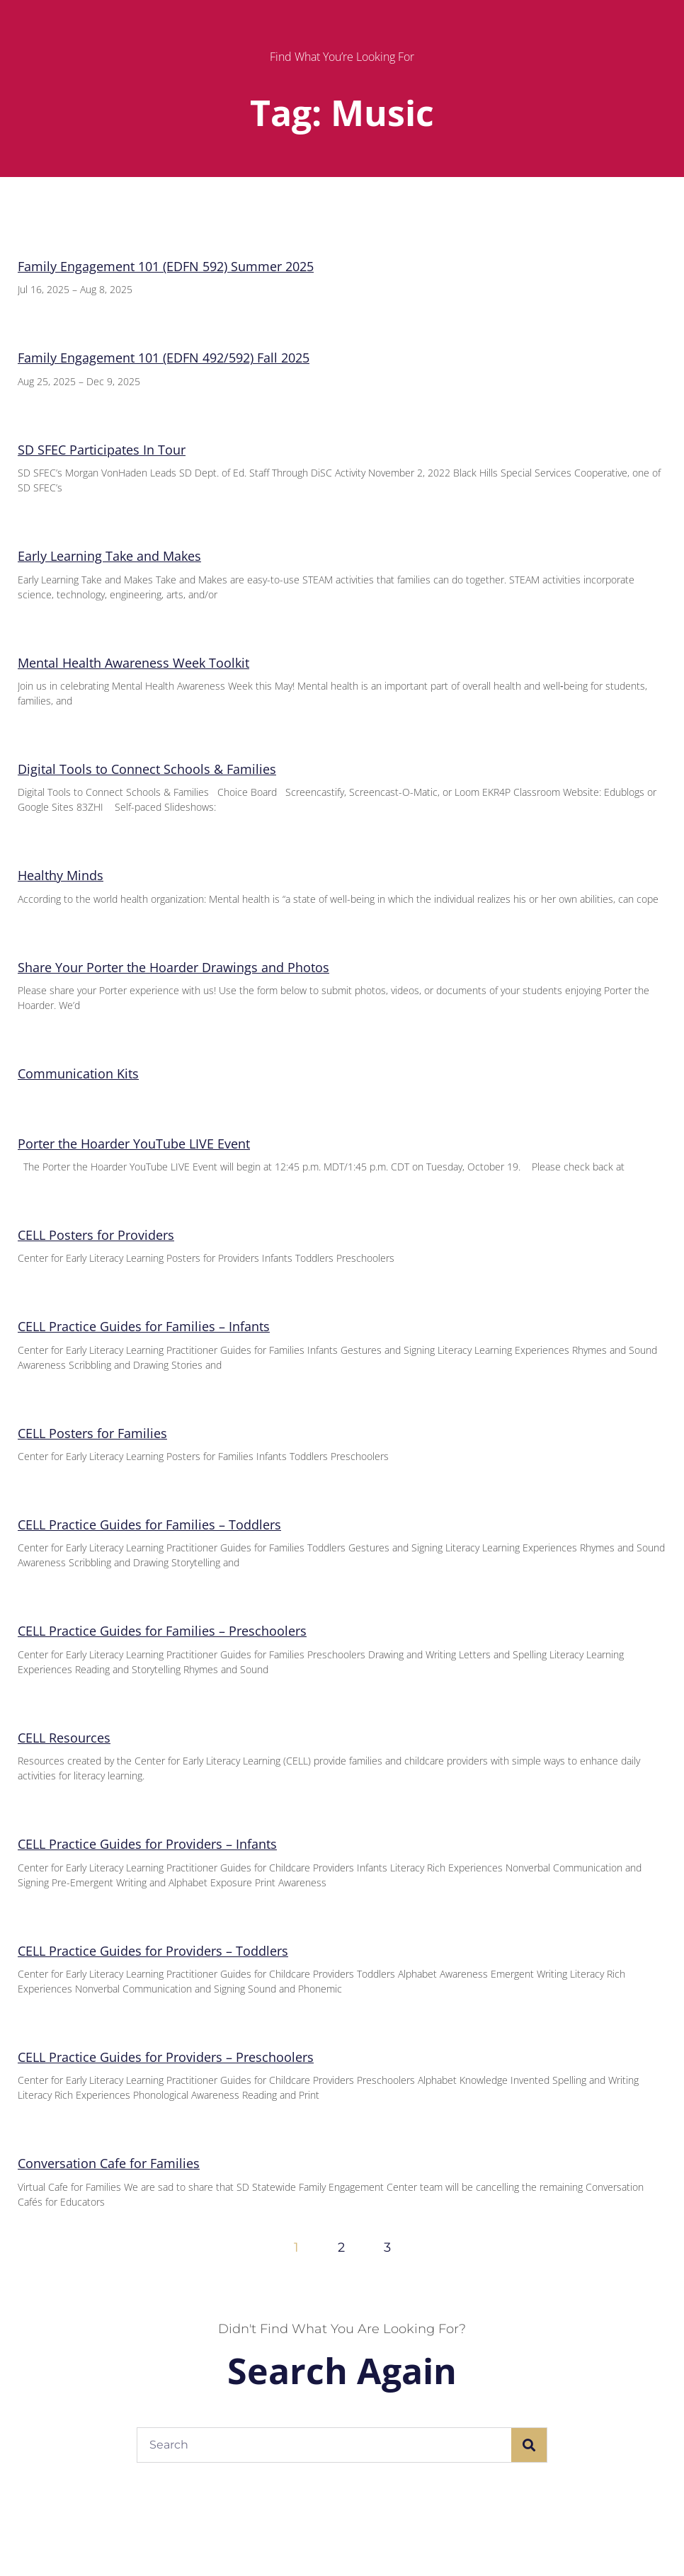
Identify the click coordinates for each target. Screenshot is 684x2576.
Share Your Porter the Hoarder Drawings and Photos (173, 967)
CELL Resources (64, 1737)
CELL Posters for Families (92, 1433)
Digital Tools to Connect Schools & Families (147, 768)
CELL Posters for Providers (96, 1234)
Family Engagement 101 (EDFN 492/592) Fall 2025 (163, 357)
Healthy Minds (60, 875)
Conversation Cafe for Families (109, 2163)
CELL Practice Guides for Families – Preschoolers (162, 1630)
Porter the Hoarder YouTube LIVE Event (134, 1143)
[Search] (529, 2445)
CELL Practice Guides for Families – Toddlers (149, 1524)
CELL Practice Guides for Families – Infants (144, 1326)
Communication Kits (78, 1073)
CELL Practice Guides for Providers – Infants (147, 1843)
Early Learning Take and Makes (109, 555)
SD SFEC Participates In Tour (102, 449)
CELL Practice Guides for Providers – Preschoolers (166, 2056)
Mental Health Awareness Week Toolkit (133, 662)
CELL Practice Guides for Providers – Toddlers (153, 1950)
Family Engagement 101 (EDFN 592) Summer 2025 (166, 266)
